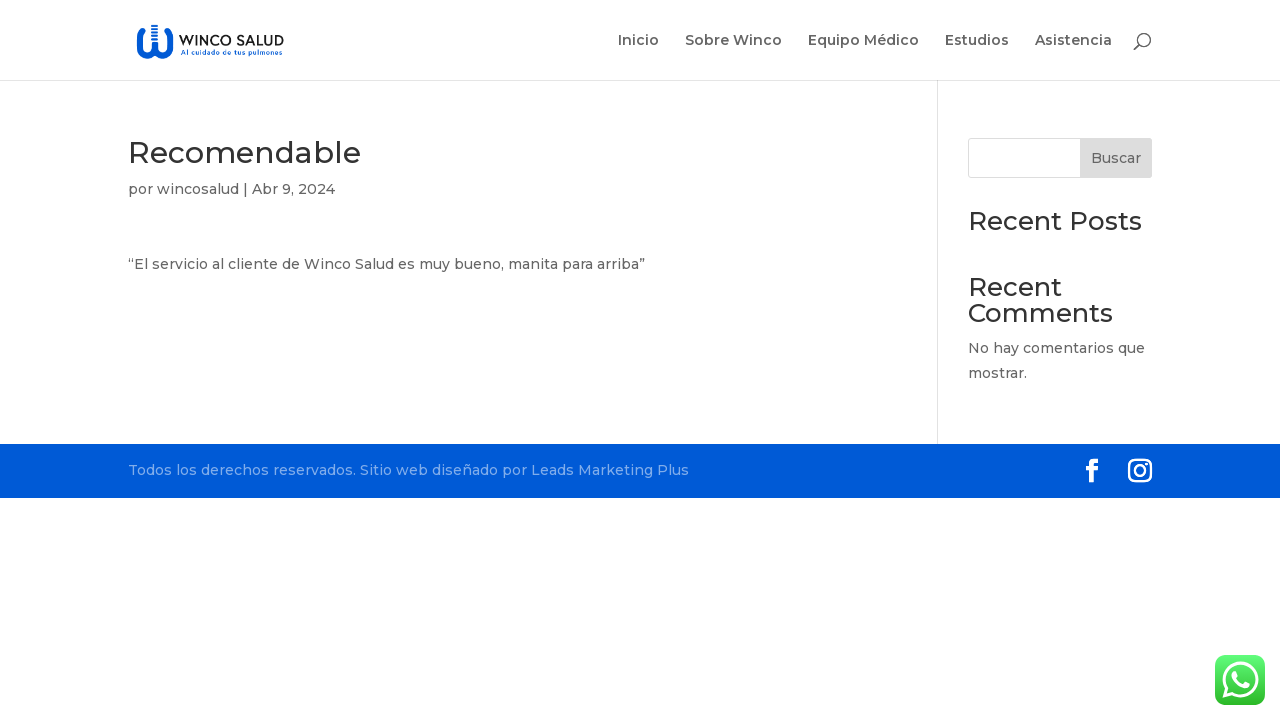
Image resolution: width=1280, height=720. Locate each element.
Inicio (638, 41)
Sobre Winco (733, 41)
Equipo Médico (863, 41)
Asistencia (1073, 41)
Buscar (1116, 158)
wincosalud (198, 189)
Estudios (977, 41)
